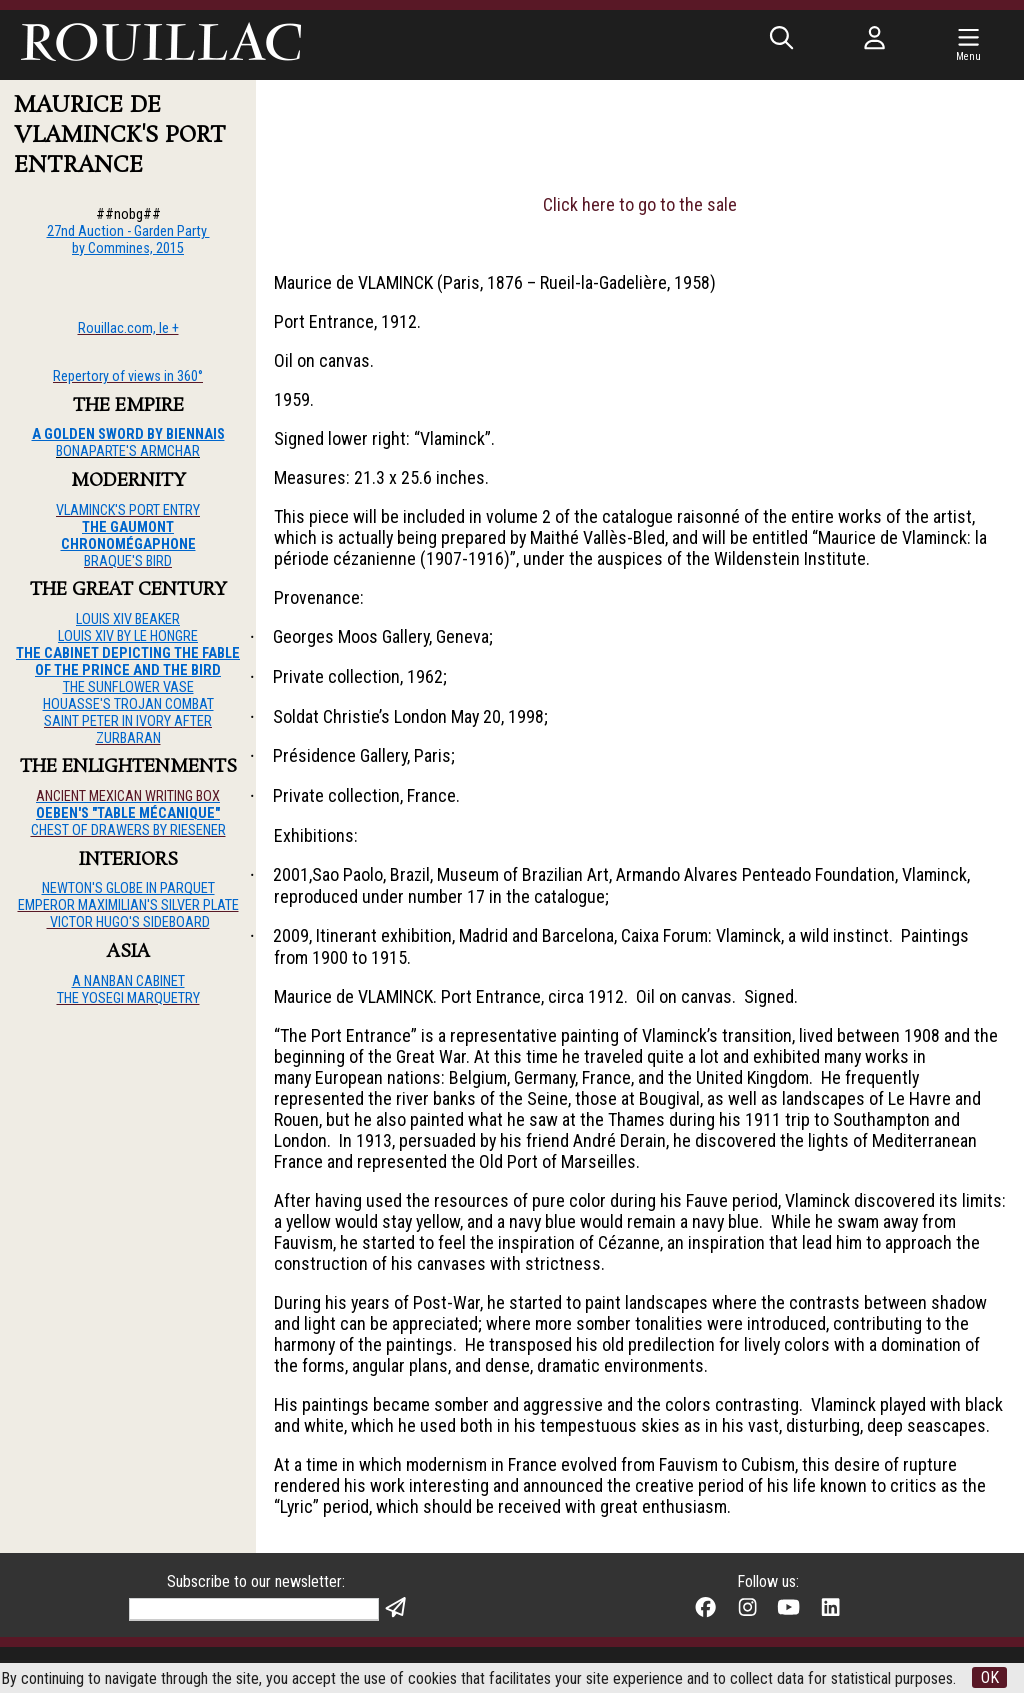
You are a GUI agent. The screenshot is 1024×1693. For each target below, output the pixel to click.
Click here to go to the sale (640, 204)
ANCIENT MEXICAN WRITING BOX (128, 796)
